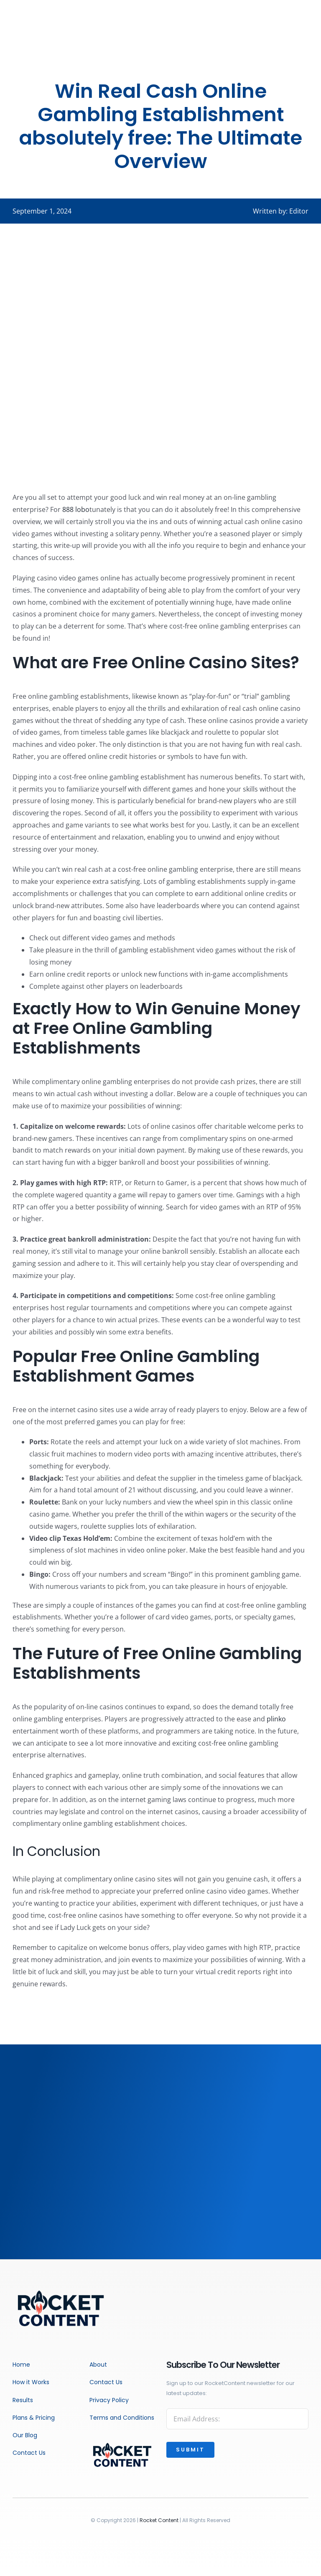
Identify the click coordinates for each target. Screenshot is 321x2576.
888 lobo (75, 509)
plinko (276, 1718)
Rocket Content (159, 2520)
